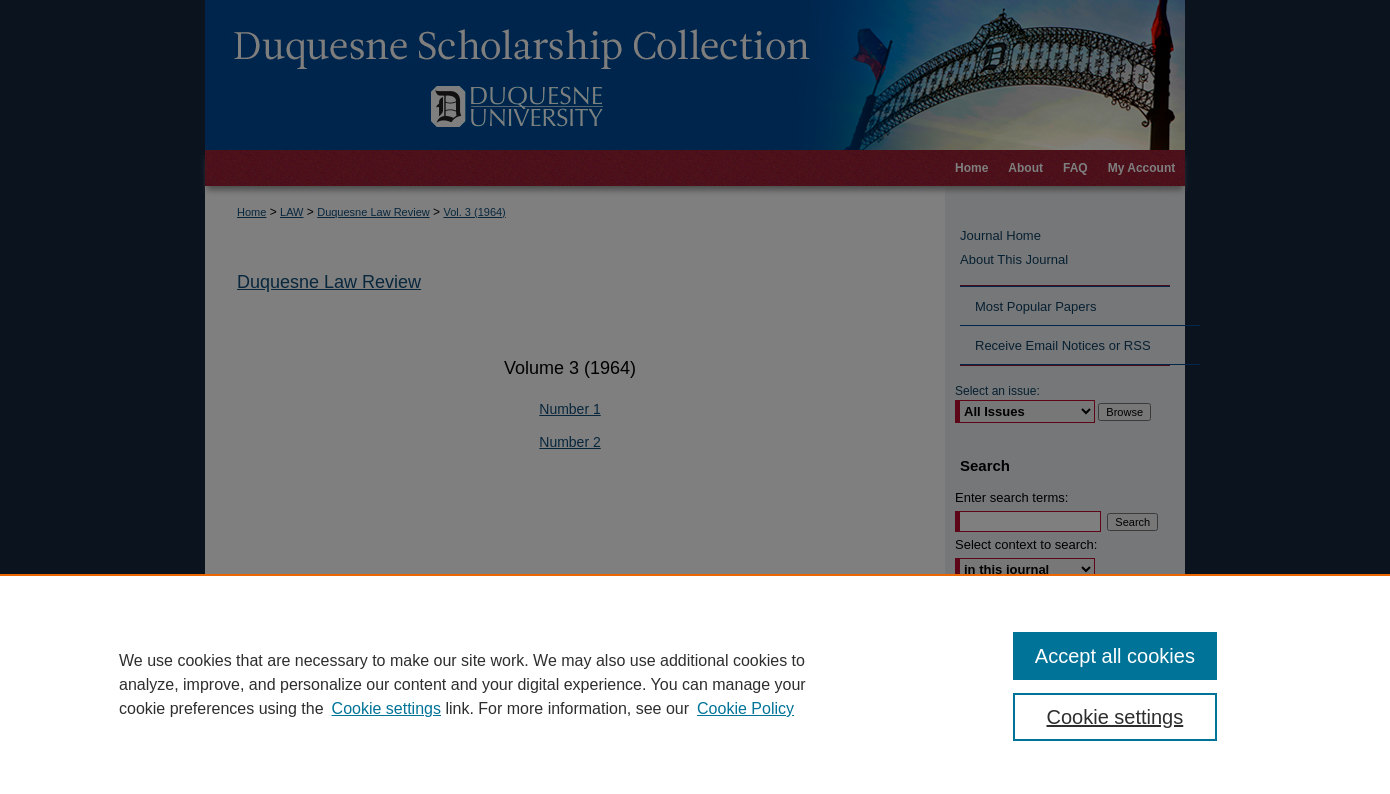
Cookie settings (386, 708)
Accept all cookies (1115, 656)
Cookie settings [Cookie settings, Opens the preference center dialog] (1115, 717)
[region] (695, 684)
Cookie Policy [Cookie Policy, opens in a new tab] (745, 708)
